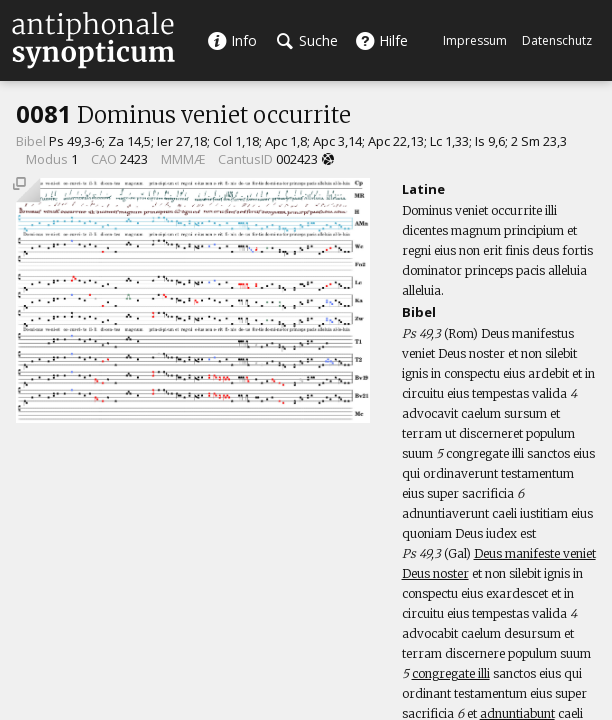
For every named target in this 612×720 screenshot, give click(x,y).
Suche (307, 40)
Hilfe (381, 40)
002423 (297, 159)
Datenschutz (557, 40)
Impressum (475, 40)
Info (232, 40)
